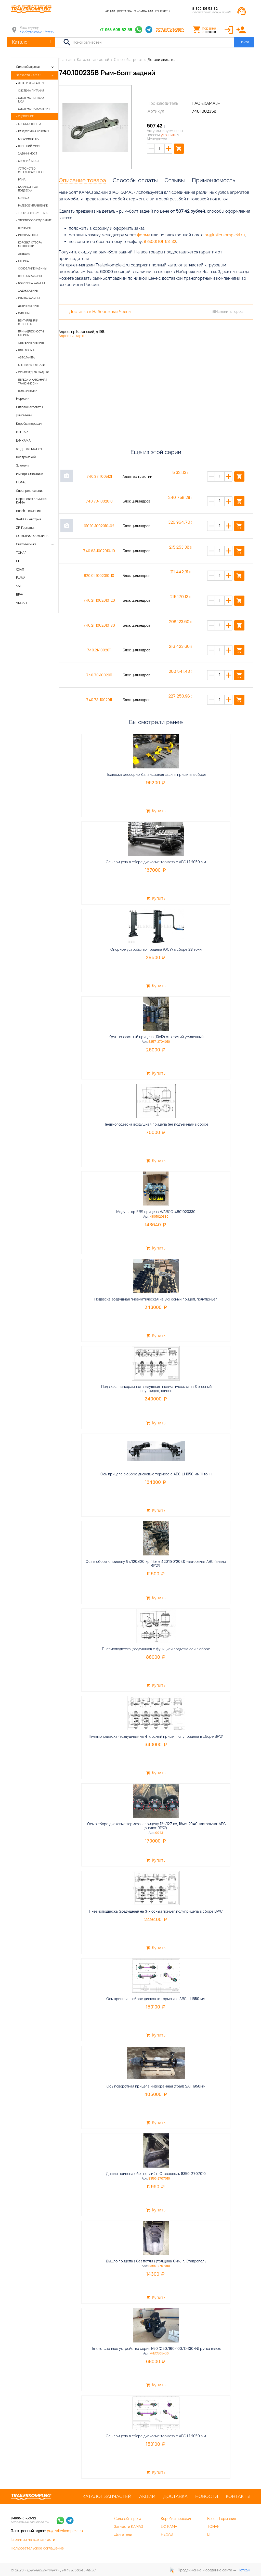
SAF (19, 586)
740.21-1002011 (99, 650)
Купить (155, 811)
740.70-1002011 (99, 675)
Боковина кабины (31, 283)
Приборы (24, 227)
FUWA (20, 577)
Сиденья (24, 313)
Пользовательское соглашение (37, 2548)
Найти (244, 42)
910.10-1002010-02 (99, 526)
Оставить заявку (170, 29)
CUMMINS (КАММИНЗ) (32, 536)
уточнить (168, 135)
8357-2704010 (159, 1042)
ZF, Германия (25, 528)
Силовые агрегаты (29, 407)
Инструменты (28, 235)
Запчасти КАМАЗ (28, 75)
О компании (143, 11)
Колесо (23, 198)
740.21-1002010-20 (99, 600)
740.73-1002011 (99, 700)
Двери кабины (28, 305)
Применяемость (213, 180)
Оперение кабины (31, 342)
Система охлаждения (34, 109)
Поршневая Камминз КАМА (31, 500)
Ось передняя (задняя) (33, 372)
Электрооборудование (34, 220)
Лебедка (24, 253)
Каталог (20, 42)
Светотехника (26, 544)
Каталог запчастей (88, 11)
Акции (110, 11)
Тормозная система (32, 213)
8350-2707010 (159, 2178)
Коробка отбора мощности (30, 244)
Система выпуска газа (31, 100)
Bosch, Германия (28, 511)
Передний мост (29, 146)
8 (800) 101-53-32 (160, 241)
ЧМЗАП (21, 603)
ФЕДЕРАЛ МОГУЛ (29, 449)
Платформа (26, 350)
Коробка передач (30, 124)
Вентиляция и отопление (28, 322)
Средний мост (28, 161)
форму (143, 235)
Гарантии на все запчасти (33, 2540)
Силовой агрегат (28, 67)
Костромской (26, 457)
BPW (19, 594)
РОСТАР (22, 432)
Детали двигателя (31, 83)
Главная (65, 60)
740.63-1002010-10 (99, 551)
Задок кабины (28, 290)
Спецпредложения (29, 491)
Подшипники (27, 391)
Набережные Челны (37, 32)
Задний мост (27, 153)
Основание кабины (32, 268)
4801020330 (159, 1216)
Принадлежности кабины (31, 333)
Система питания (31, 90)
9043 (159, 1833)
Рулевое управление (33, 205)
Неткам (244, 2570)
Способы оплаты (135, 180)
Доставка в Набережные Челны (100, 312)
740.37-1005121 (99, 476)
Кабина (23, 261)
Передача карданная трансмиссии (32, 381)
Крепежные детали (31, 365)
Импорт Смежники (29, 474)
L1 (17, 561)
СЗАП (20, 569)
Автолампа (26, 357)
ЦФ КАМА (23, 440)
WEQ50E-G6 (159, 2353)
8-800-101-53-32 (205, 8)
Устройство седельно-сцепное (31, 170)
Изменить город (228, 312)
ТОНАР (21, 553)
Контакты (162, 11)
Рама (21, 179)
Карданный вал (29, 138)
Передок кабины (30, 276)
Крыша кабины (29, 298)
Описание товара (82, 180)
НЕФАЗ (21, 482)
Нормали (22, 399)
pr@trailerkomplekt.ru (224, 235)
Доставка (124, 11)
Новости (206, 2496)
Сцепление (26, 116)
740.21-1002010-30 (99, 625)
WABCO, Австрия (28, 519)
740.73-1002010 (99, 501)
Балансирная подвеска (27, 189)
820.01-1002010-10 (99, 576)
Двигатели (24, 415)
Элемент (22, 465)
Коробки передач (29, 424)
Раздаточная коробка (33, 131)
